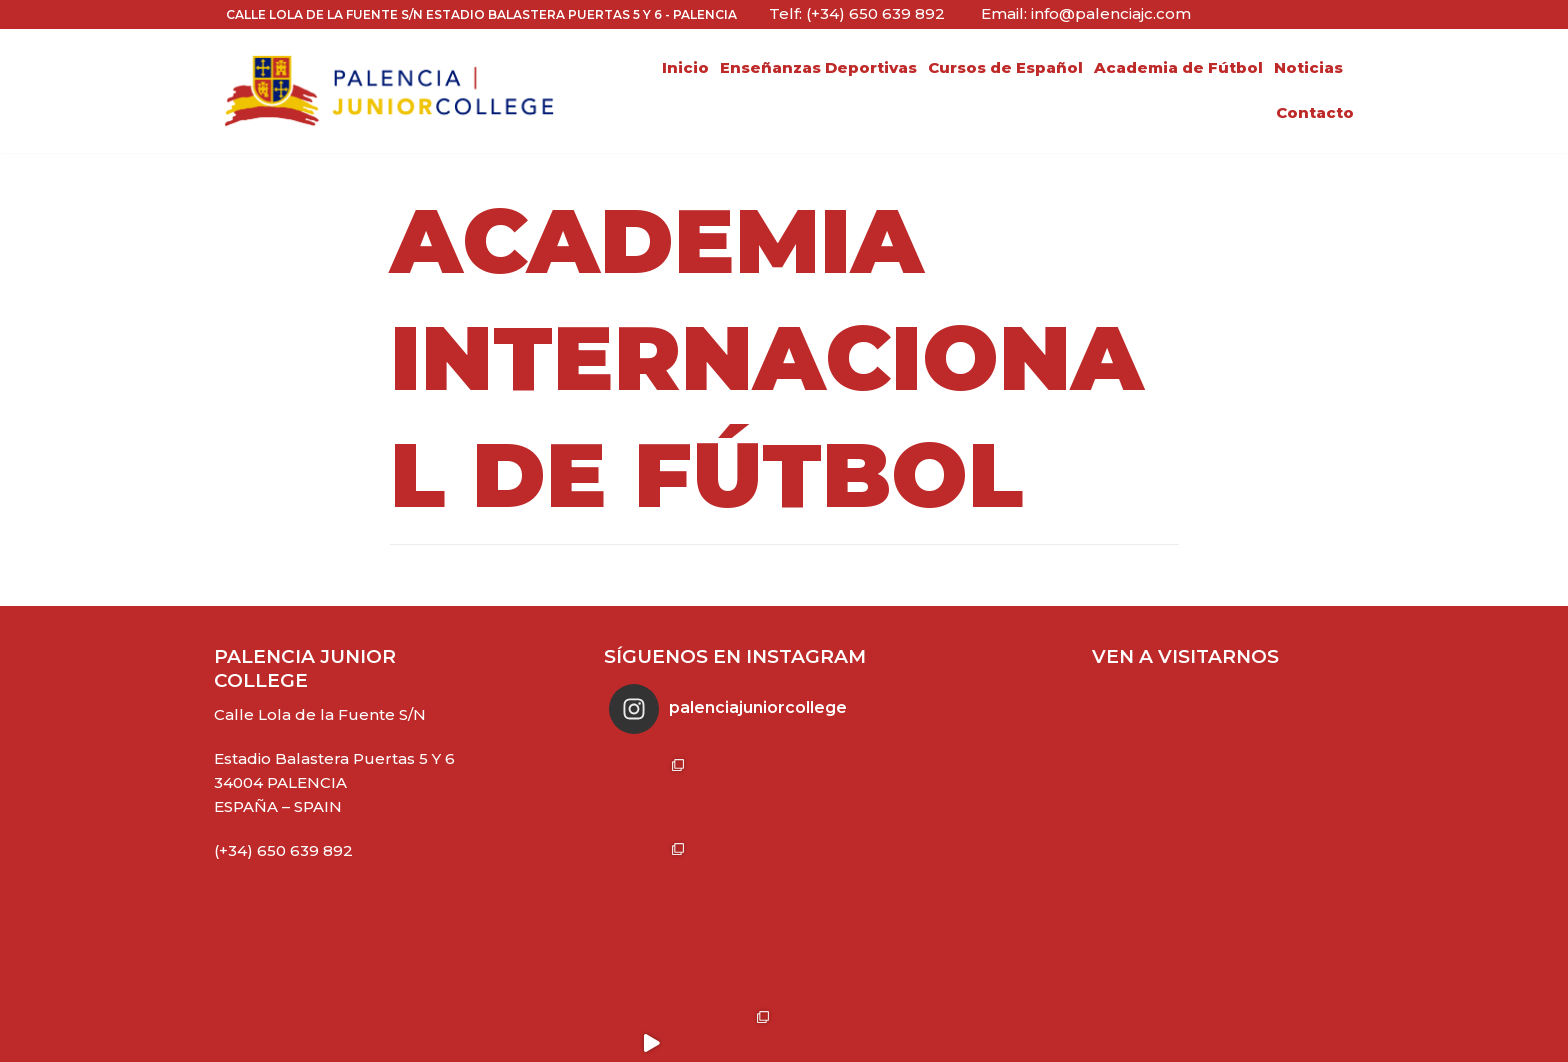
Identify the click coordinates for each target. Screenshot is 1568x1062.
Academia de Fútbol (1178, 67)
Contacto (1315, 112)
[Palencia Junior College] (389, 91)
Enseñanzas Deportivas (818, 67)
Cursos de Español (1005, 67)
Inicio (685, 67)
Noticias (1308, 67)
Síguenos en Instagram (738, 1027)
